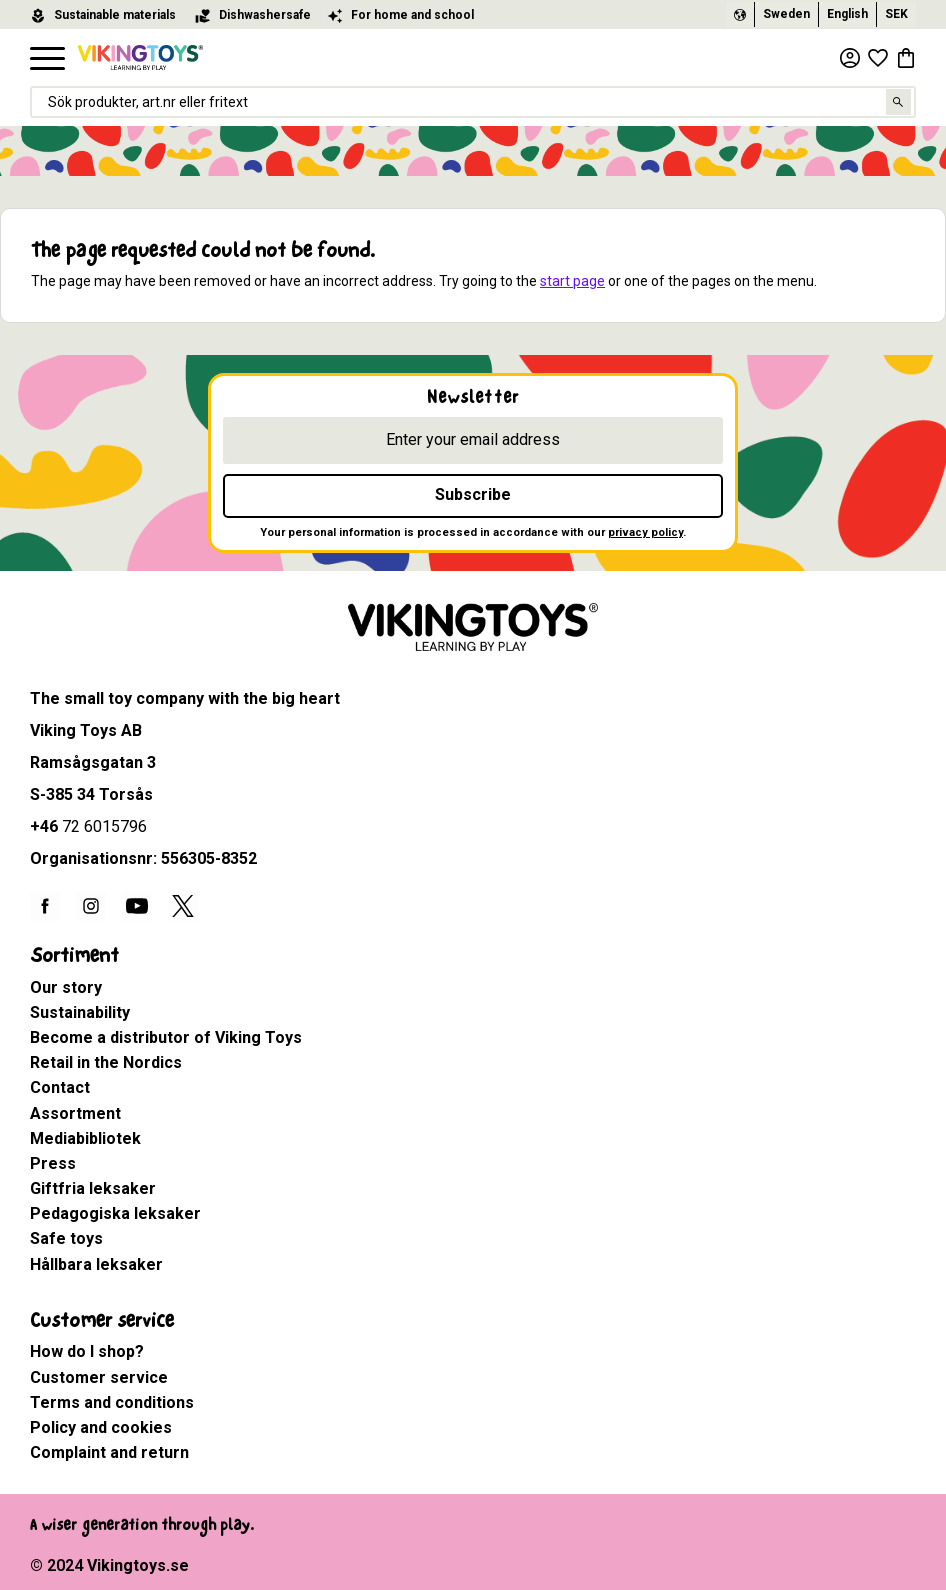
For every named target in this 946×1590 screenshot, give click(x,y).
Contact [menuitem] (60, 1087)
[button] (47, 59)
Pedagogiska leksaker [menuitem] (115, 1213)
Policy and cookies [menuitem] (101, 1427)
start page (572, 281)
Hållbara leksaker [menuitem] (96, 1264)
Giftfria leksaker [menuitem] (93, 1188)
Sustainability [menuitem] (80, 1012)
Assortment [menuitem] (75, 1113)
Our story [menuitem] (66, 987)
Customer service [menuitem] (102, 1320)
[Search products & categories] (473, 103)
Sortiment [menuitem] (74, 955)
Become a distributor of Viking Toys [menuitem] (166, 1037)
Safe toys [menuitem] (66, 1238)
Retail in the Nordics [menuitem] (106, 1062)
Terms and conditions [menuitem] (112, 1402)
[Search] (899, 103)
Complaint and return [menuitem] (109, 1452)
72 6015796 (104, 826)
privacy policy (645, 532)
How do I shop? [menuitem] (87, 1351)
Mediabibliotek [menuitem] (85, 1138)
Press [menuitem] (53, 1163)
